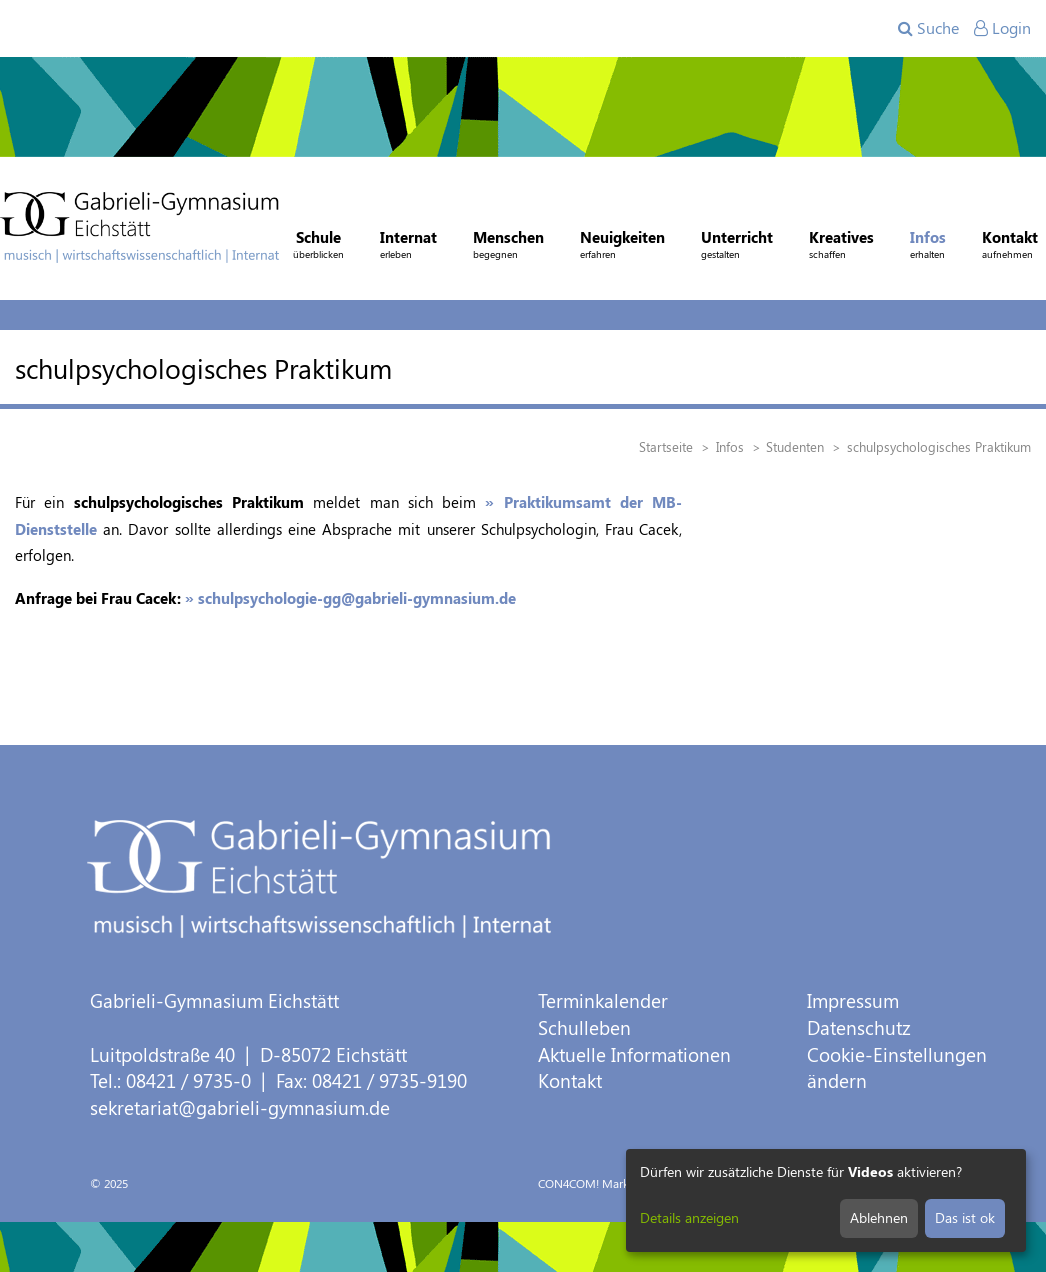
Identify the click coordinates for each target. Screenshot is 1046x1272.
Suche (928, 27)
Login (1002, 27)
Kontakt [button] (1010, 247)
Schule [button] (318, 247)
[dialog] (826, 1200)
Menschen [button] (508, 247)
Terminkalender (603, 1000)
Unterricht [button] (737, 247)
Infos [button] (928, 247)
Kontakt (570, 1080)
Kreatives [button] (841, 247)
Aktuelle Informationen (634, 1054)
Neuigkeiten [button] (622, 247)
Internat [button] (408, 247)
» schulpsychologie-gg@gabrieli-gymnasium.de (350, 598)
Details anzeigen (689, 1217)
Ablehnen (879, 1217)
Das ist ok (965, 1217)
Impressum (853, 1000)
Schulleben (584, 1027)
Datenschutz (859, 1027)
